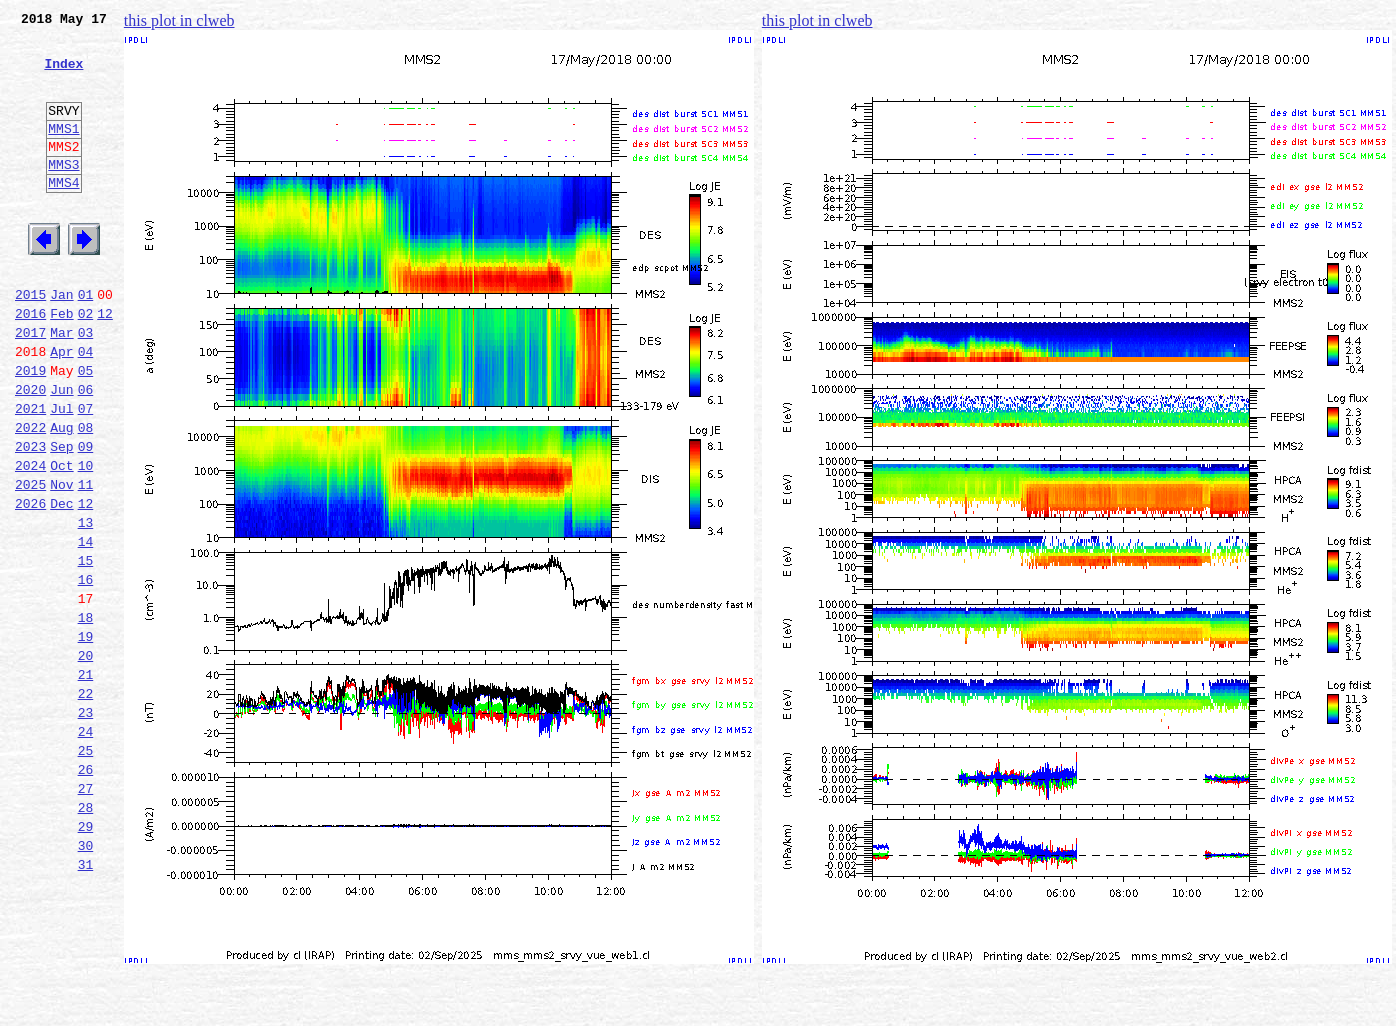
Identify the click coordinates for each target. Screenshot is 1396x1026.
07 (86, 474)
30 (86, 980)
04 (86, 408)
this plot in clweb (179, 20)
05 (86, 430)
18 (86, 716)
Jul (61, 474)
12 (105, 364)
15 (86, 650)
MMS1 (63, 152)
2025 (30, 562)
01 (86, 342)
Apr (61, 408)
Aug (61, 496)
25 (86, 870)
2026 (30, 584)
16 (86, 672)
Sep (61, 518)
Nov (61, 562)
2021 (30, 474)
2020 (30, 452)
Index (63, 75)
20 (86, 760)
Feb (61, 364)
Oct (61, 540)
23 (86, 826)
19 (86, 738)
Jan (61, 342)
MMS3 (63, 194)
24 (86, 848)
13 (86, 606)
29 (86, 958)
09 (86, 518)
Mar (61, 386)
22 (86, 804)
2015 (30, 342)
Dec (61, 584)
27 (86, 914)
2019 (30, 430)
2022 (30, 496)
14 (86, 628)
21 (86, 782)
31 (86, 1002)
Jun (61, 452)
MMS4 (63, 215)
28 (86, 936)
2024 (30, 540)
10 (86, 540)
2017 (30, 386)
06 (86, 452)
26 (86, 892)
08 (86, 496)
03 (86, 386)
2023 (30, 518)
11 (86, 562)
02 (86, 364)
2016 (30, 364)
